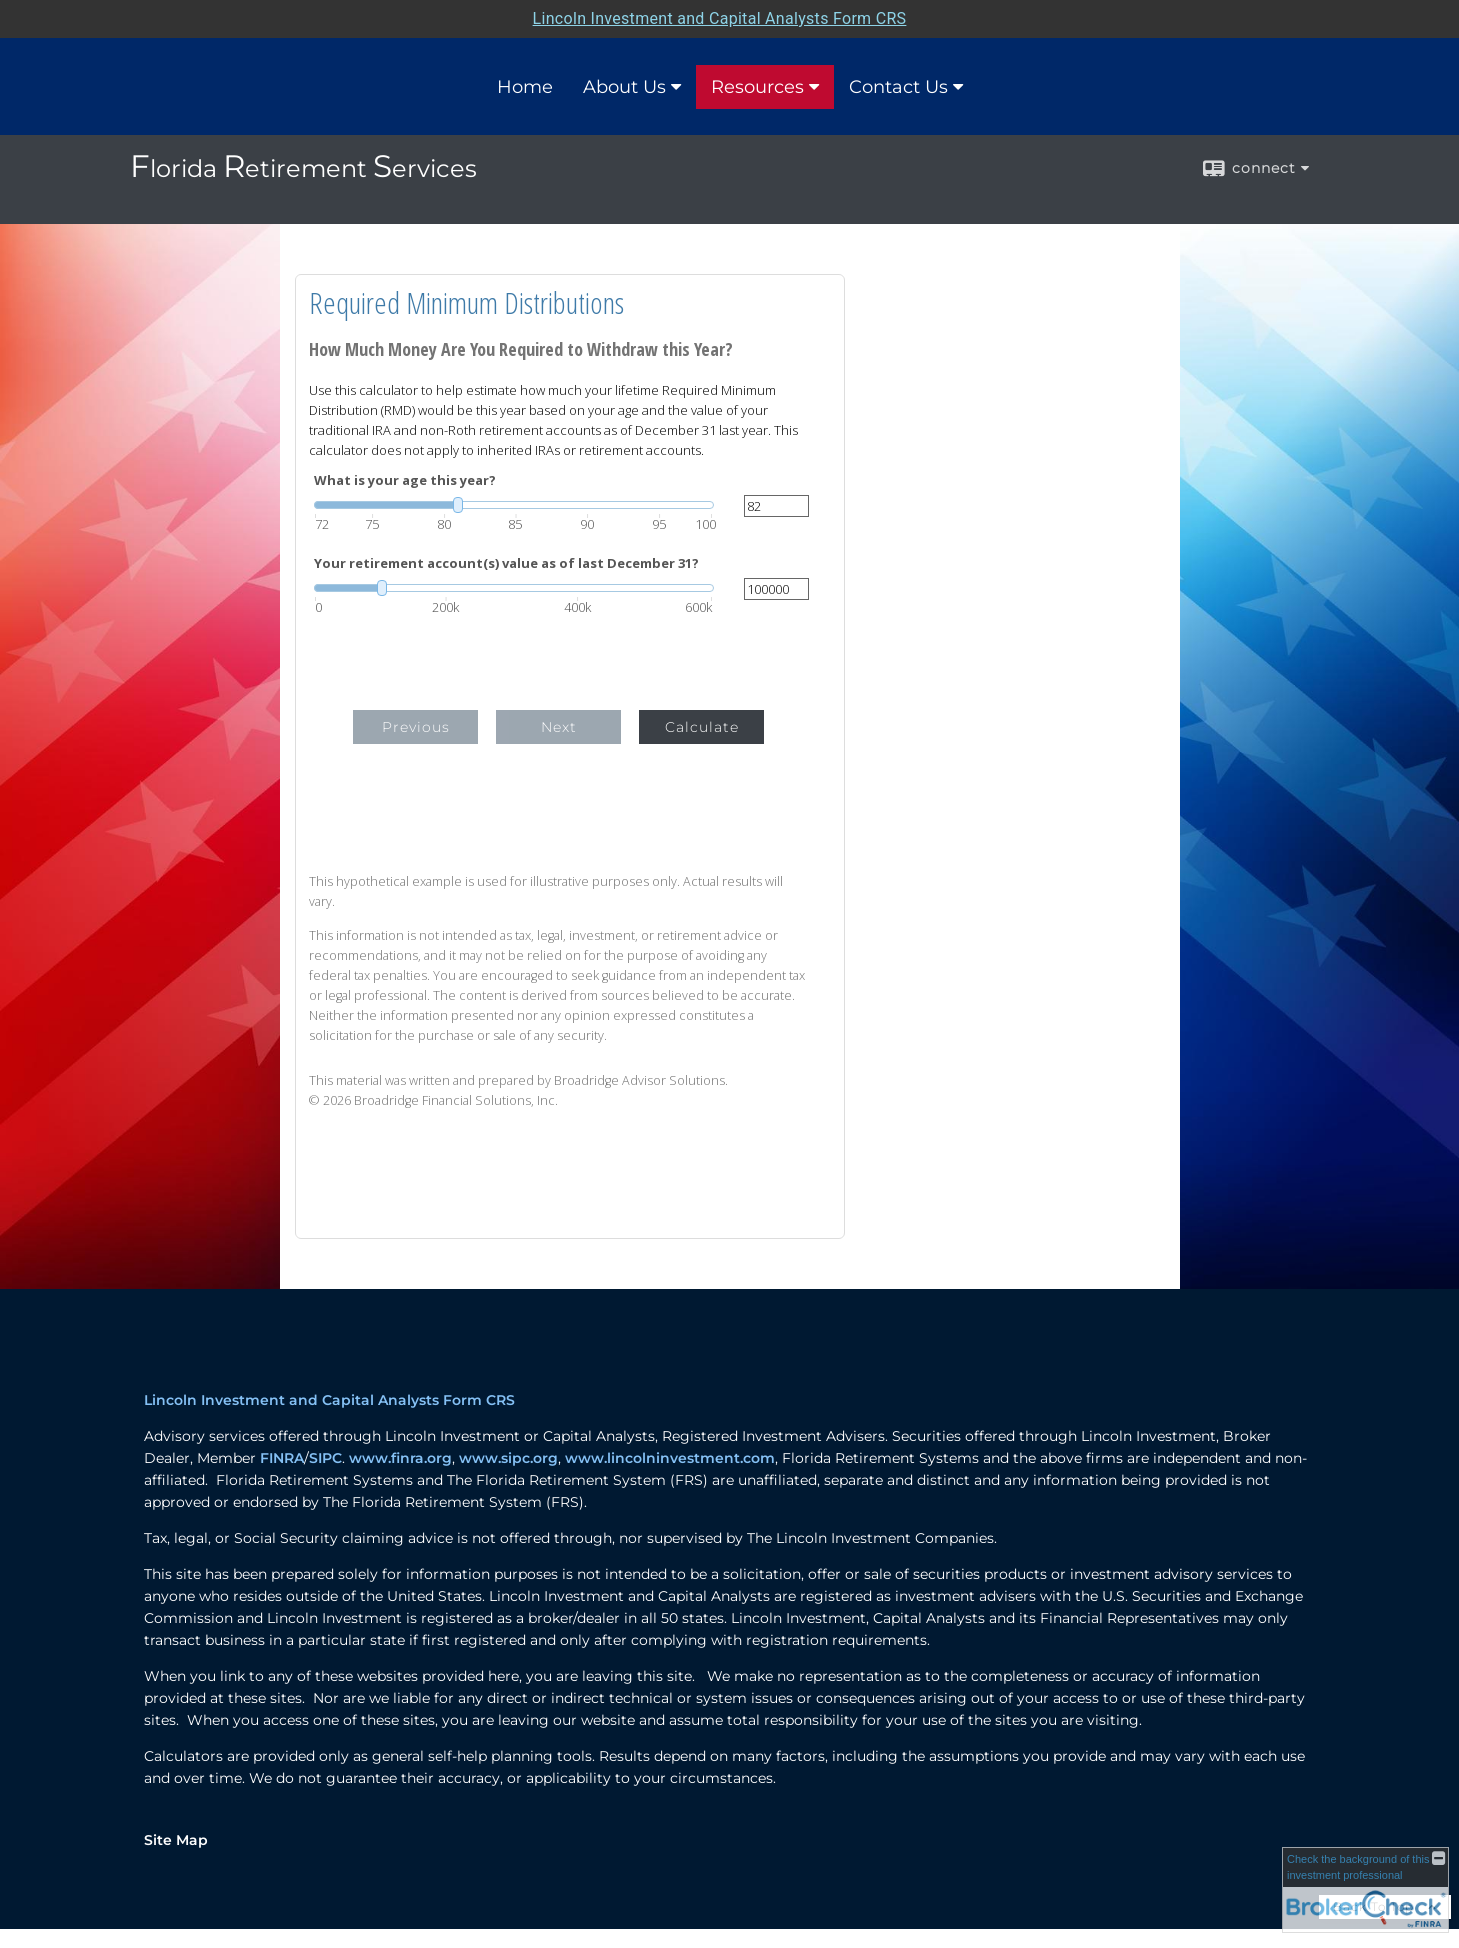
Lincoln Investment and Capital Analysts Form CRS (329, 1400)
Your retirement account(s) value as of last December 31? (506, 563)
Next (559, 727)
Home (525, 87)
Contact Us (898, 87)
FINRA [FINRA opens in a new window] (282, 1458)
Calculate (702, 727)
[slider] (514, 505)
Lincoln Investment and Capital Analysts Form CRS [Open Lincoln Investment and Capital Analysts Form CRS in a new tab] (720, 18)
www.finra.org (400, 1458)
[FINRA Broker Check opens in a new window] (1365, 1890)
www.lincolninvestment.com (670, 1458)
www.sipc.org (508, 1458)
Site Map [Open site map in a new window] (176, 1840)
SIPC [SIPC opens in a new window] (325, 1458)
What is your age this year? (405, 480)
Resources (757, 87)
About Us (624, 87)
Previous (416, 727)
